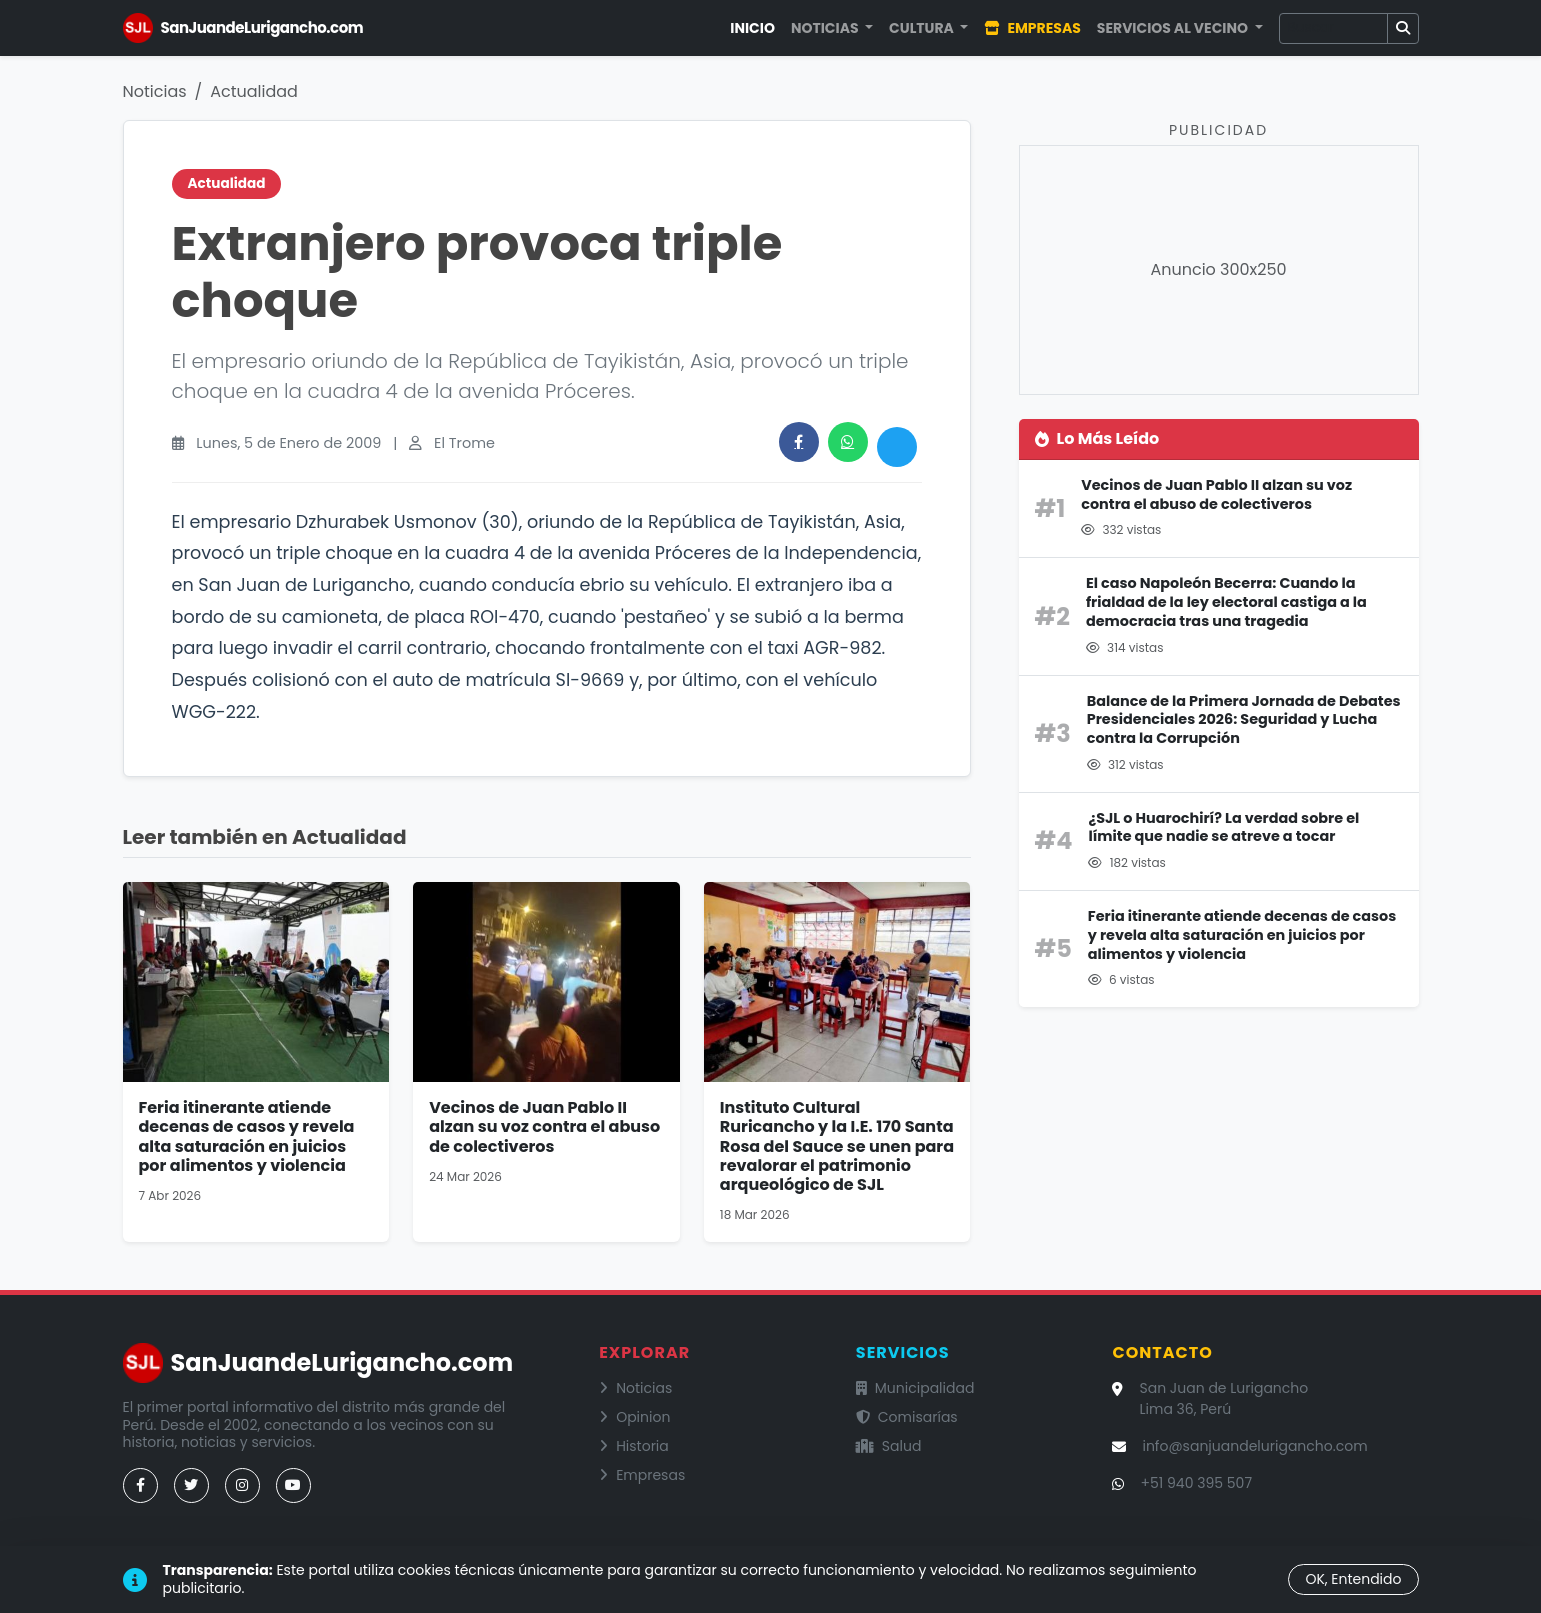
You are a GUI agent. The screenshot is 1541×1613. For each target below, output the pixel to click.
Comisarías (907, 1417)
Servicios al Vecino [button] (1174, 28)
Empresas (1032, 28)
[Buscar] (1333, 28)
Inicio (752, 28)
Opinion (634, 1417)
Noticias (155, 91)
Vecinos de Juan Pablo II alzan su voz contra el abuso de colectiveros (544, 1126)
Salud (889, 1446)
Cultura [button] (923, 28)
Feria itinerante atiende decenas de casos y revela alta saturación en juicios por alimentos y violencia (247, 1136)
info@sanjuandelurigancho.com (1254, 1446)
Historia (634, 1446)
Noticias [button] (826, 28)
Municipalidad (915, 1388)
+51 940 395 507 (1196, 1483)
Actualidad (254, 91)
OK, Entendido (1353, 1579)
